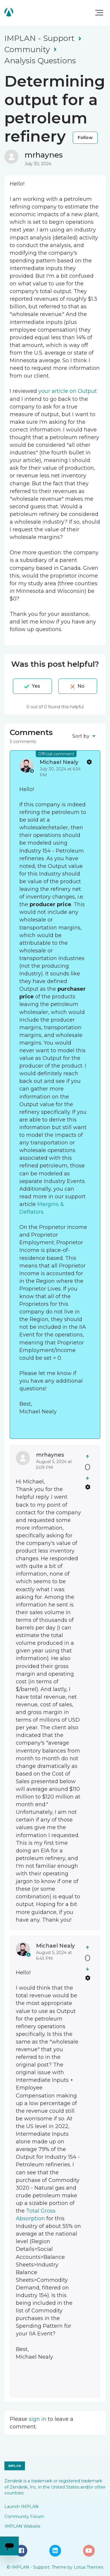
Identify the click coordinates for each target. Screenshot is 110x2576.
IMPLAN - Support (39, 38)
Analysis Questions (40, 60)
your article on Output (67, 391)
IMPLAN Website (22, 2526)
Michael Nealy (59, 762)
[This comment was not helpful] (87, 1478)
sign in (37, 2419)
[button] (99, 13)
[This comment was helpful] (87, 1456)
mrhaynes (44, 155)
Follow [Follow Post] (85, 137)
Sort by (80, 736)
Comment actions (89, 761)
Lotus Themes (88, 2567)
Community (27, 49)
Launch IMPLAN (21, 2506)
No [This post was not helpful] (80, 686)
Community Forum (24, 2516)
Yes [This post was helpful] (36, 686)
